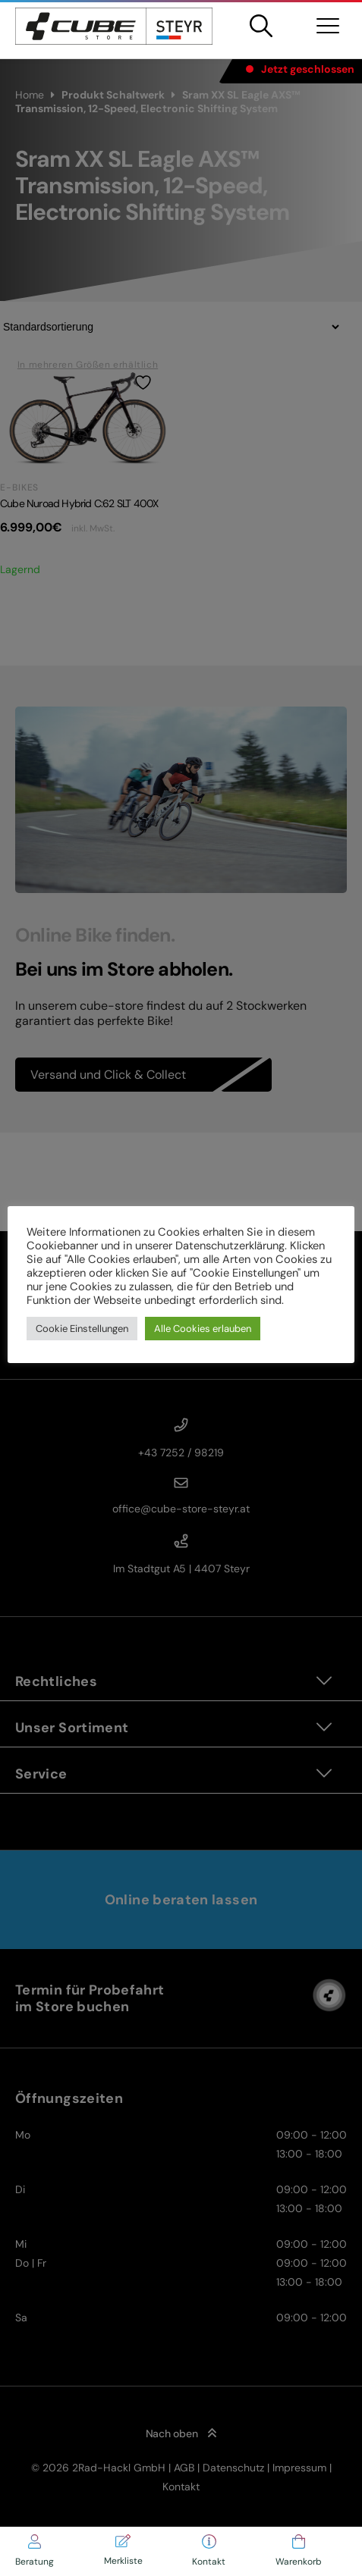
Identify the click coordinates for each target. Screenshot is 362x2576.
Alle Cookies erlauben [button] (202, 1328)
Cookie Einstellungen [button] (82, 1328)
